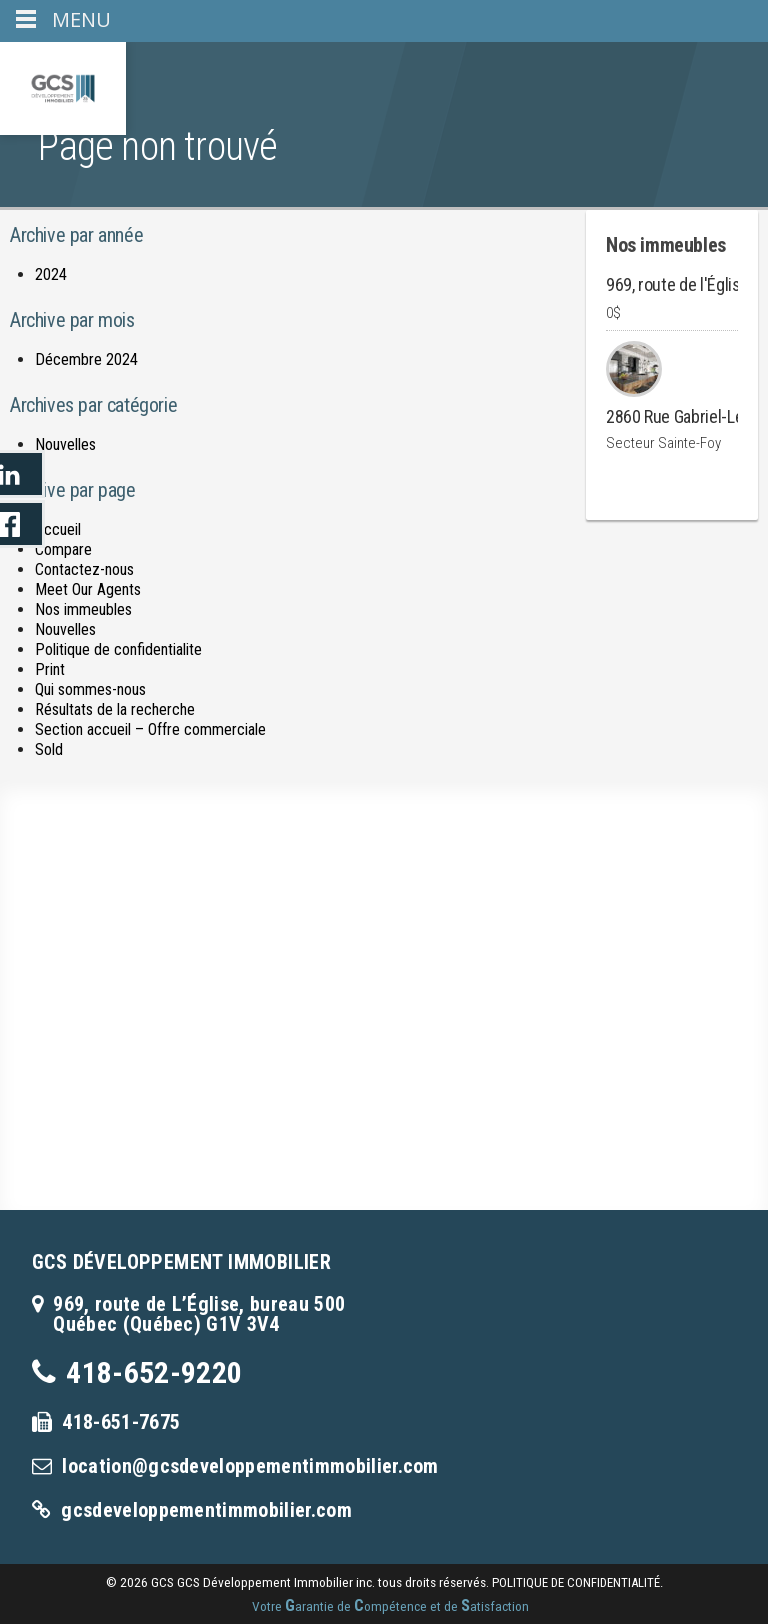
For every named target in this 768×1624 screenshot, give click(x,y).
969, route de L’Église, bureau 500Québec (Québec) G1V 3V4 (199, 1314)
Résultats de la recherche (115, 709)
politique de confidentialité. (577, 1582)
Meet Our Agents (88, 589)
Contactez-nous (84, 569)
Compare (63, 549)
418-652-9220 (154, 1372)
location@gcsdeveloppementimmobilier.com (250, 1466)
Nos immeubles (83, 609)
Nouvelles (65, 444)
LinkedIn (22, 474)
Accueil (58, 529)
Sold (49, 749)
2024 (51, 274)
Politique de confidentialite (118, 649)
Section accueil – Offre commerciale (150, 729)
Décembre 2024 (86, 359)
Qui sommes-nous (90, 689)
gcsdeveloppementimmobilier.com (206, 1510)
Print (50, 669)
